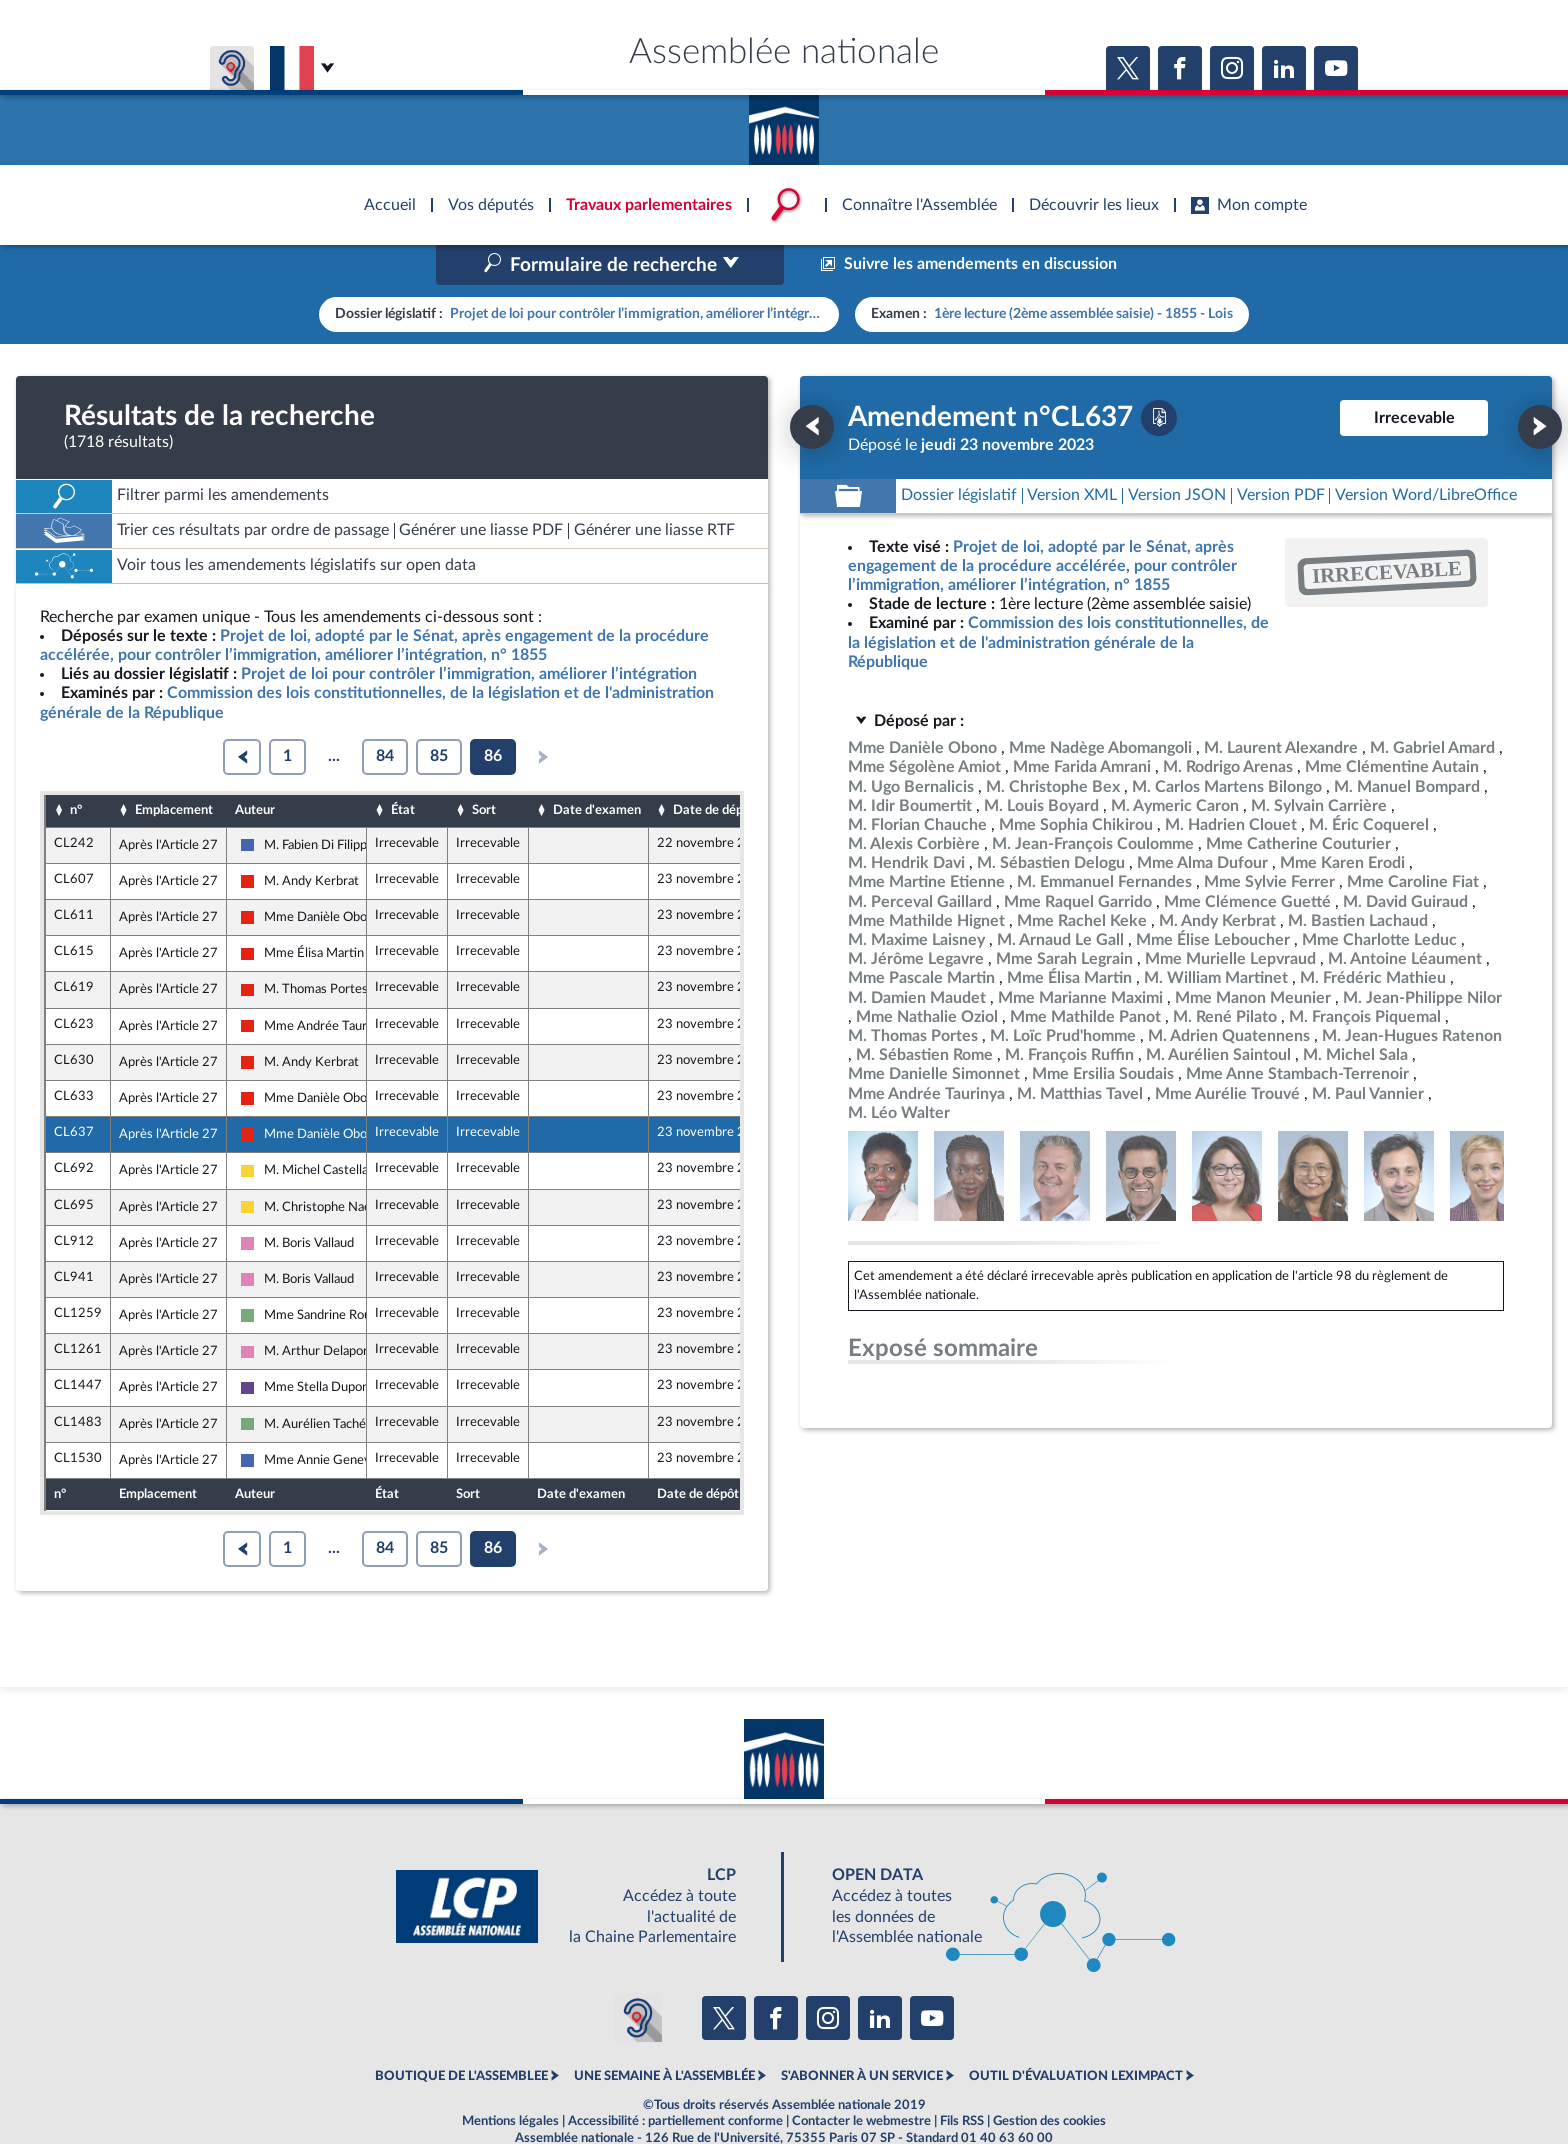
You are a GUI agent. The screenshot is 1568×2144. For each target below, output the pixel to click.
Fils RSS (962, 2078)
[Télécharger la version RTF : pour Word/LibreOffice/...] (1426, 453)
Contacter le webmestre (861, 2078)
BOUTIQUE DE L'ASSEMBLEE (461, 2034)
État (403, 768)
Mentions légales (510, 2078)
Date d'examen (597, 768)
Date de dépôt (714, 768)
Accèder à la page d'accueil (784, 123)
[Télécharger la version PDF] (1159, 375)
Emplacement (174, 768)
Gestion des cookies (1049, 2078)
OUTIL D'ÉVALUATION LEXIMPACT (1076, 2034)
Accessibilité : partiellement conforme (675, 2078)
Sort (484, 768)
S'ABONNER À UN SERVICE (862, 2034)
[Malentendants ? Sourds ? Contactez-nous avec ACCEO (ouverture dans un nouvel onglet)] (638, 1975)
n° (76, 768)
